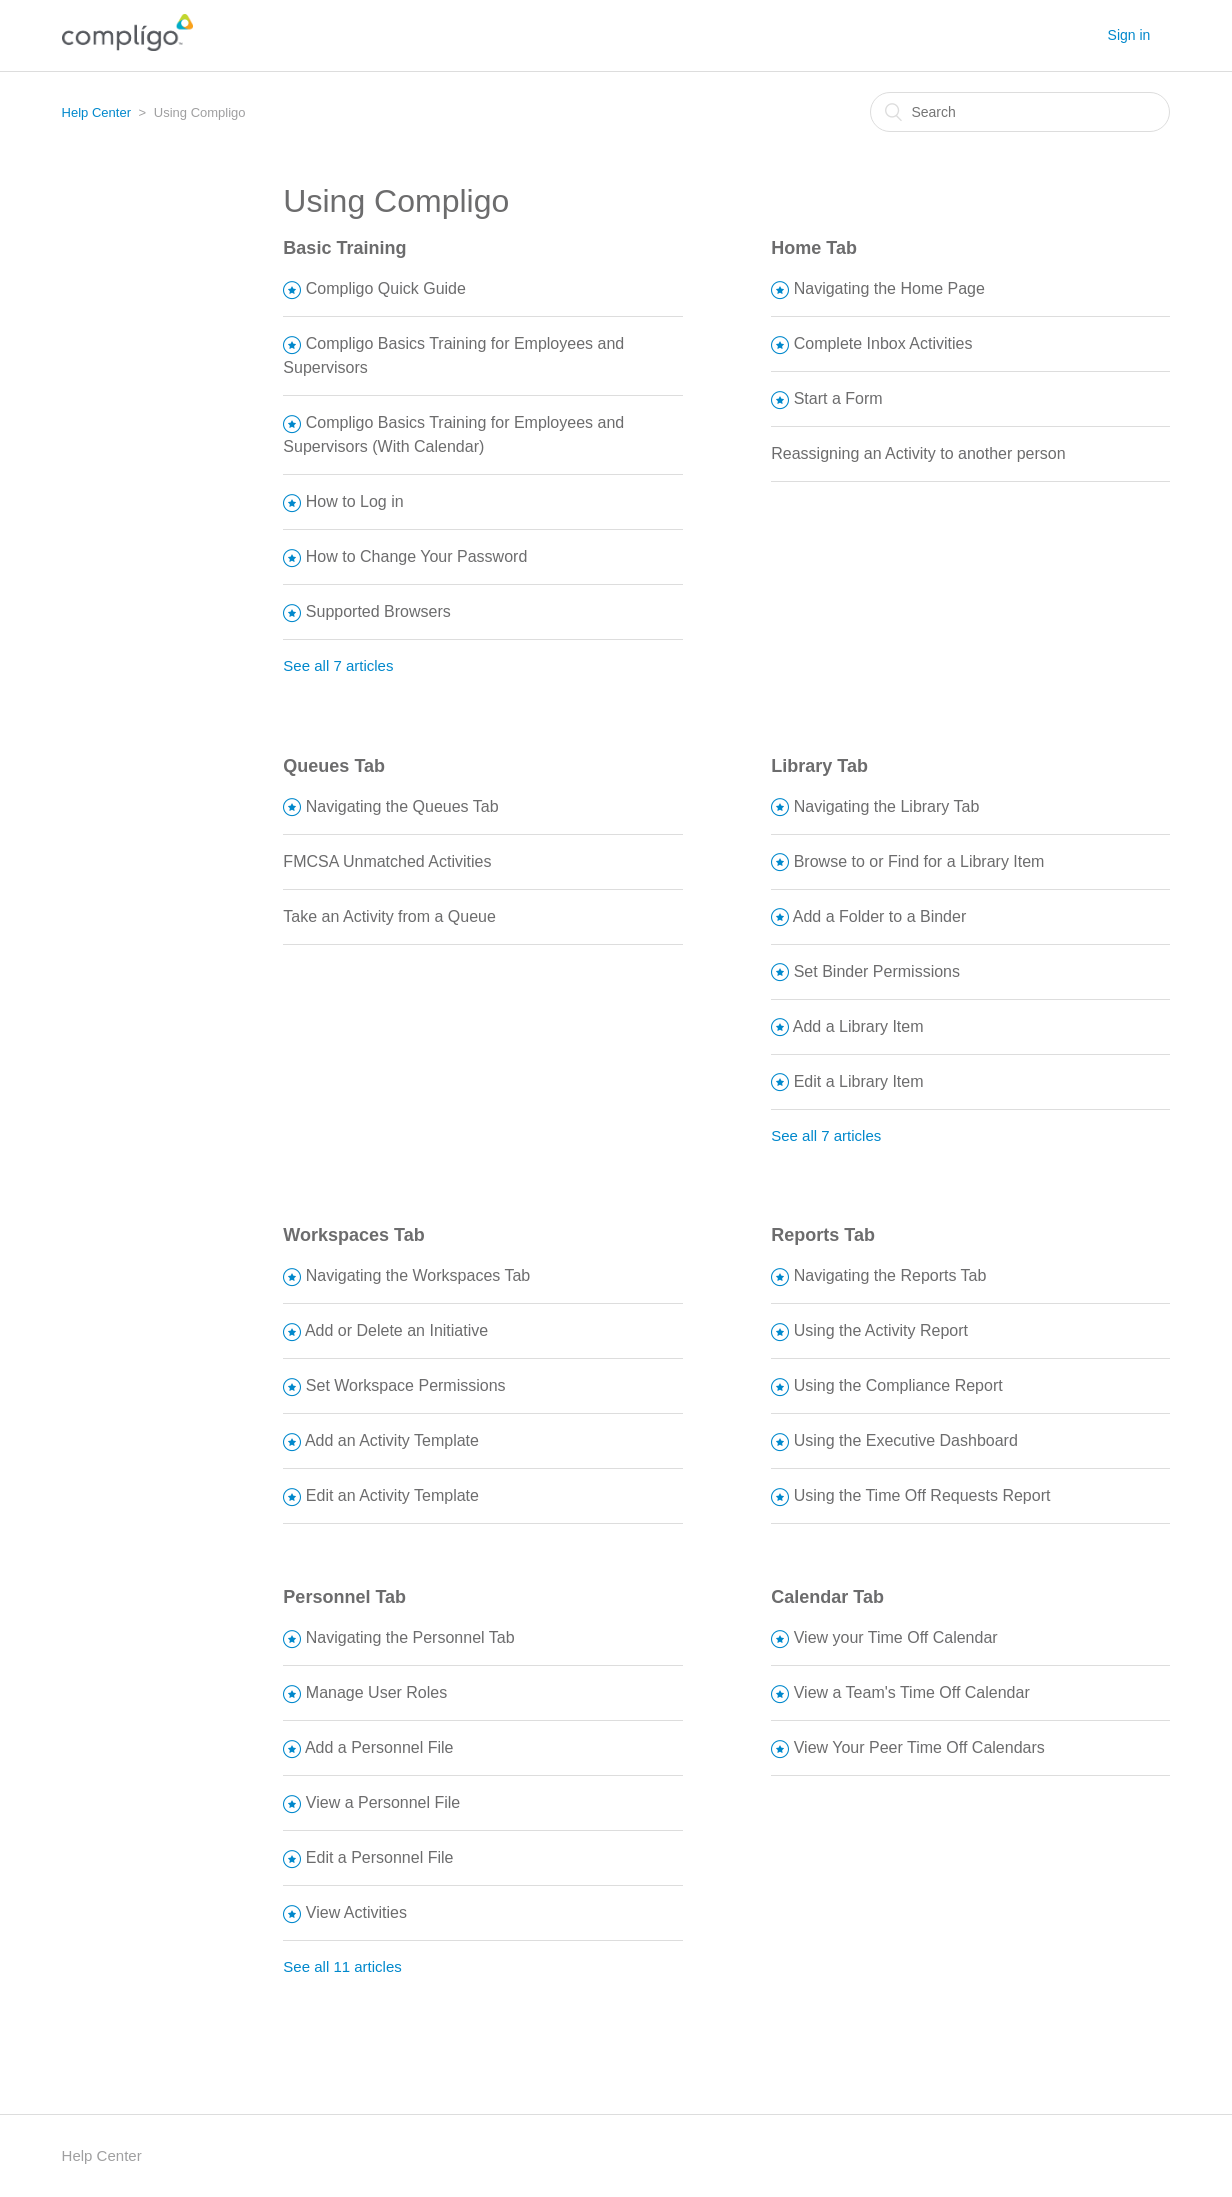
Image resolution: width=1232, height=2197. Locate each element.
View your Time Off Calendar (896, 1637)
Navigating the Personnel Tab (410, 1637)
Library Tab (819, 766)
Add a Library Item (858, 1026)
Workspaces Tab (353, 1235)
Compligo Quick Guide (386, 288)
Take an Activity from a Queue (389, 916)
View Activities (356, 1912)
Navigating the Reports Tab (890, 1275)
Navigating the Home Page (889, 288)
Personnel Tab (344, 1597)
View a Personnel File (383, 1802)
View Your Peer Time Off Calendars (919, 1747)
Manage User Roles (376, 1692)
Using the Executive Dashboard (906, 1440)
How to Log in (355, 501)
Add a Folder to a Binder (879, 916)
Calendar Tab (827, 1597)
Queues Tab (334, 766)
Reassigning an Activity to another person (918, 453)
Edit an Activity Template (392, 1495)
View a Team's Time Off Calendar (912, 1692)
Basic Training (344, 248)
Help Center (96, 112)
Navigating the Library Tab (887, 806)
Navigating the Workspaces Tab (418, 1275)
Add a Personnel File (379, 1747)
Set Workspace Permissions (406, 1385)
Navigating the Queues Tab (402, 806)
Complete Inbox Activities (883, 343)
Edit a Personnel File (380, 1857)
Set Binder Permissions (877, 971)
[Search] (1020, 112)
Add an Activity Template (392, 1440)
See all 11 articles (342, 1966)
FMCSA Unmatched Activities (387, 861)
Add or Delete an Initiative (396, 1330)
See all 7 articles (338, 665)
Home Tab (814, 248)
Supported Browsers (378, 611)
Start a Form (838, 398)
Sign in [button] (1129, 35)
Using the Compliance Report (898, 1385)
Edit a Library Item (859, 1081)
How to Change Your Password (416, 556)
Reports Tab (823, 1235)
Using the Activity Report (881, 1330)
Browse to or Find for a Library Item (919, 861)
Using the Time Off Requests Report (922, 1495)
